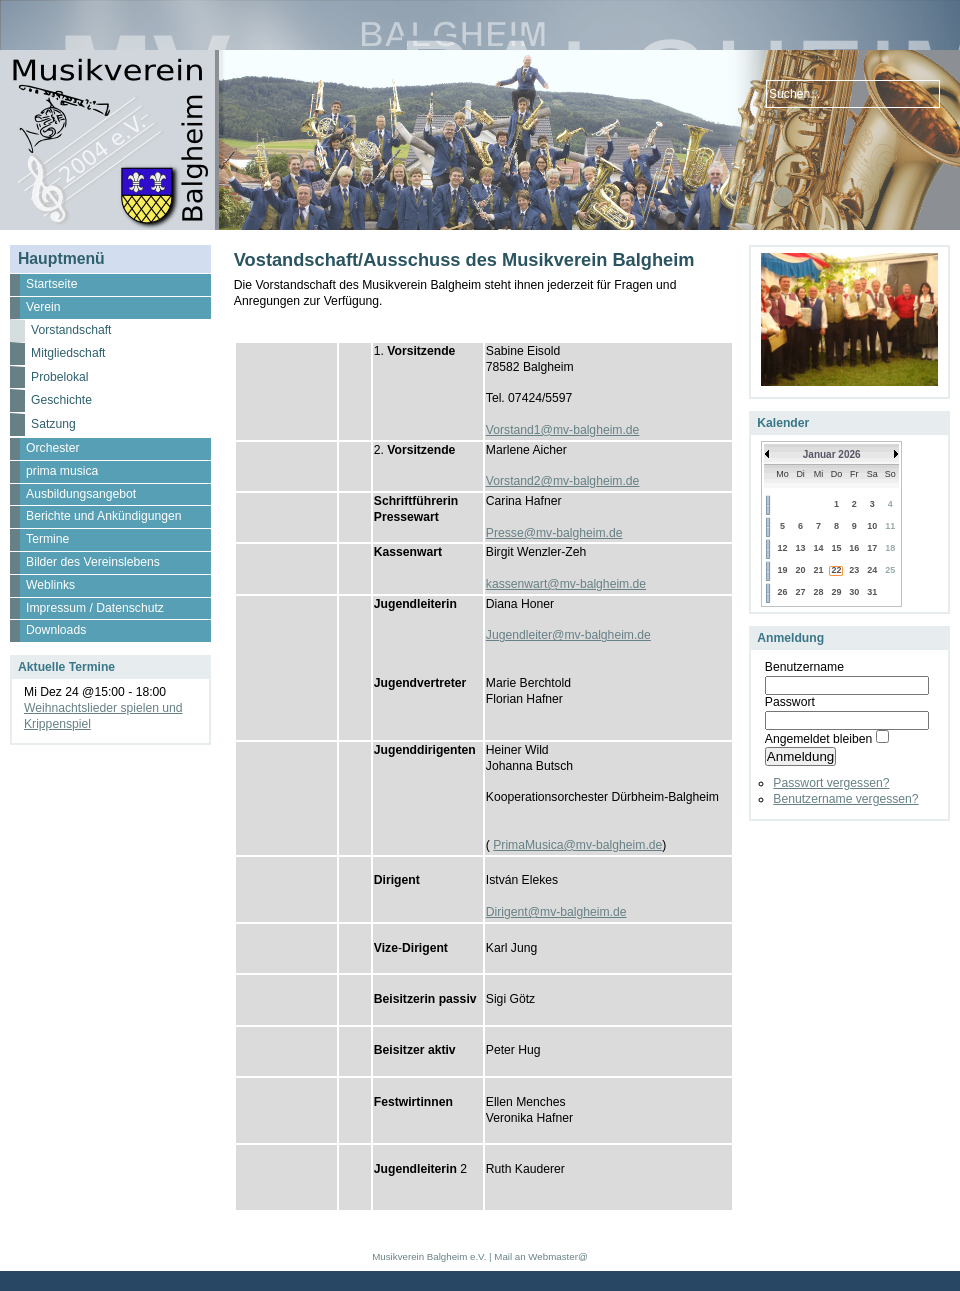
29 (836, 592)
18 (890, 548)
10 (872, 526)
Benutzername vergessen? (845, 799)
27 (801, 592)
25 (890, 570)
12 (782, 548)
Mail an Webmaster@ (540, 1256)
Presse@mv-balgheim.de (554, 533)
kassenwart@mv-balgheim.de (566, 584)
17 (872, 548)
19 (782, 570)
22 (836, 570)
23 (854, 570)
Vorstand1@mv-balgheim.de (563, 430)
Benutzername (804, 667)
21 (819, 570)
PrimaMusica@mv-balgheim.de (577, 845)
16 (854, 548)
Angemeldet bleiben (818, 739)
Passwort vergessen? (831, 783)
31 (872, 592)
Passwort (790, 702)
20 (801, 570)
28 (819, 592)
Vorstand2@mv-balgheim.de (563, 481)
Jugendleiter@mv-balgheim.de (568, 635)
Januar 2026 (832, 454)
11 (890, 526)
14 (819, 548)
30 (854, 592)
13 (801, 548)
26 (782, 592)
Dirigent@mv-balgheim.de (556, 912)
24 (872, 570)
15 (836, 548)
